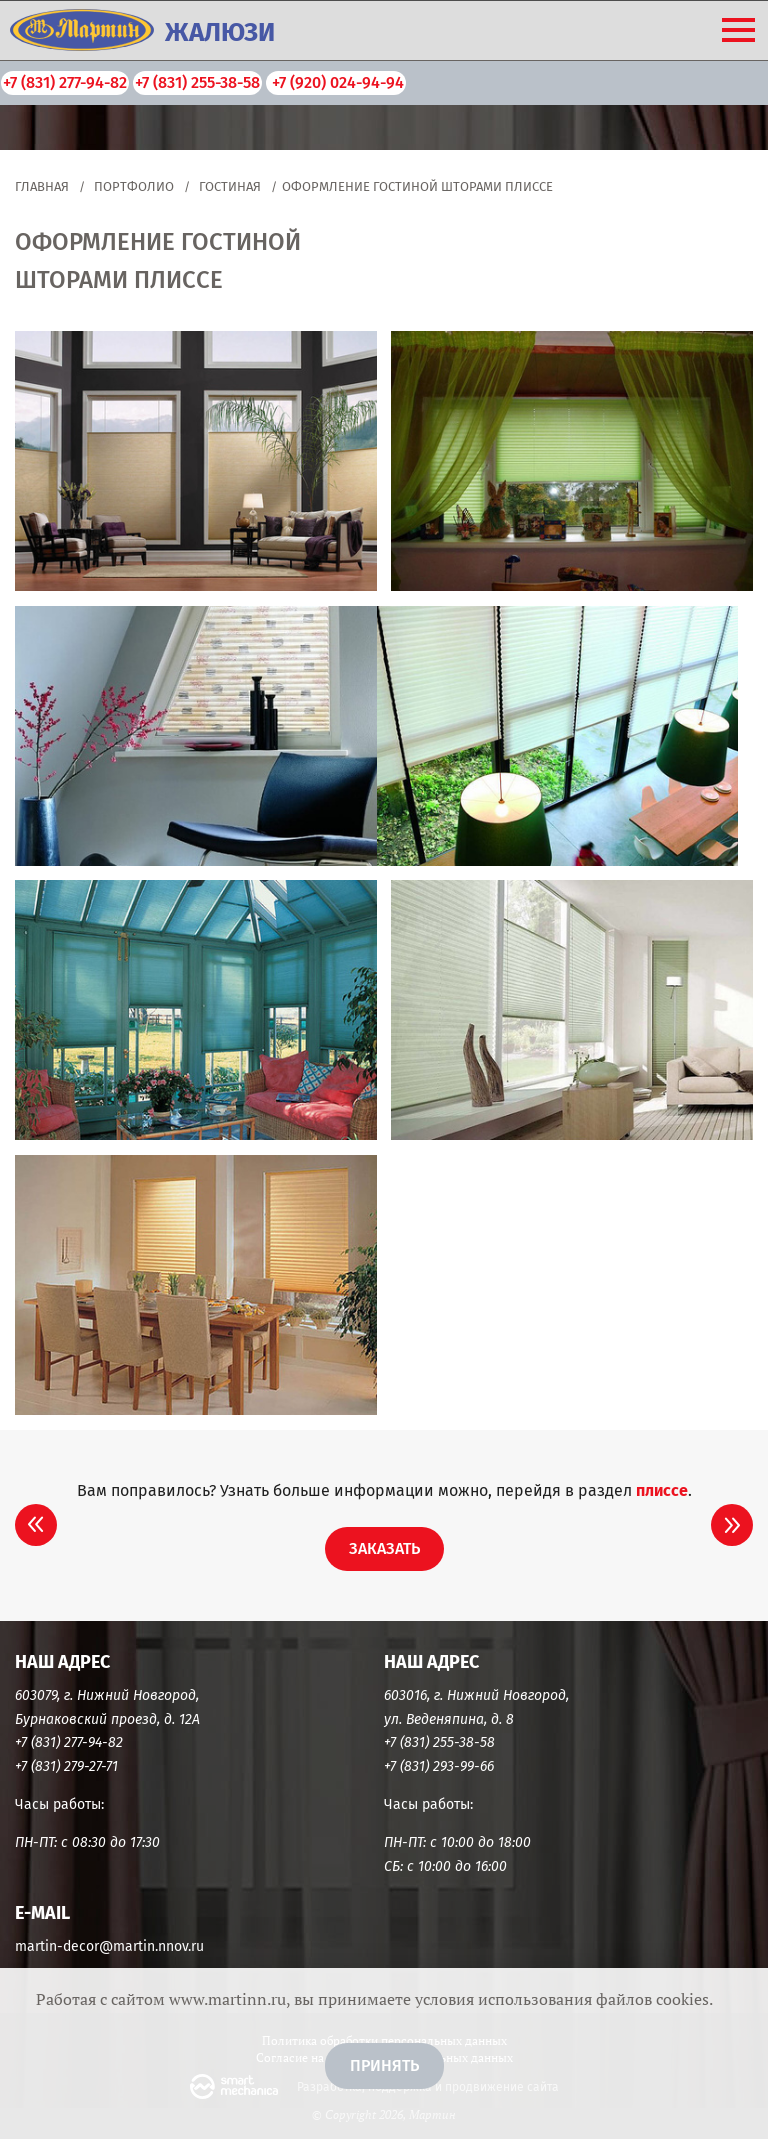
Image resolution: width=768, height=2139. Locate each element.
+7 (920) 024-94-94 (336, 82)
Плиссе (662, 1490)
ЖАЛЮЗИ (220, 32)
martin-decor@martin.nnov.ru (109, 1946)
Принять (384, 2065)
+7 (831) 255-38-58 (197, 82)
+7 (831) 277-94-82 (65, 82)
